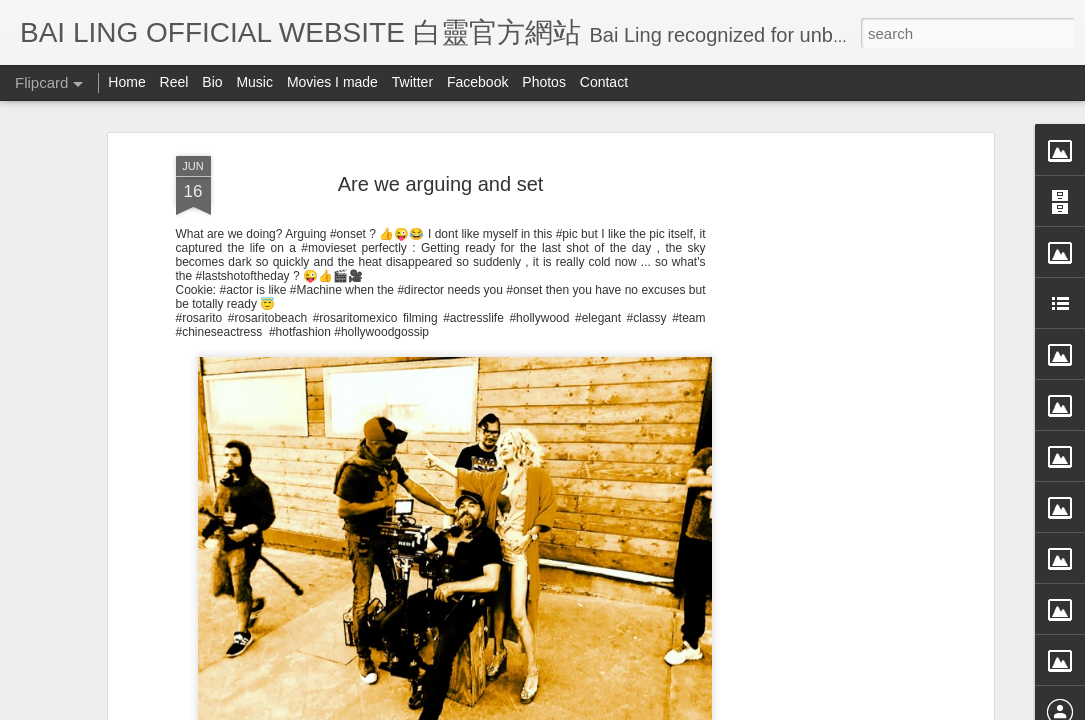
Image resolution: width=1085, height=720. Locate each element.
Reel (174, 82)
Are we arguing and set (441, 109)
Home (126, 82)
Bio (212, 82)
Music (254, 82)
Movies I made (332, 82)
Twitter (412, 82)
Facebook (477, 82)
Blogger (666, 707)
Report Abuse (724, 707)
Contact (604, 82)
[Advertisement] (816, 397)
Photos (544, 82)
